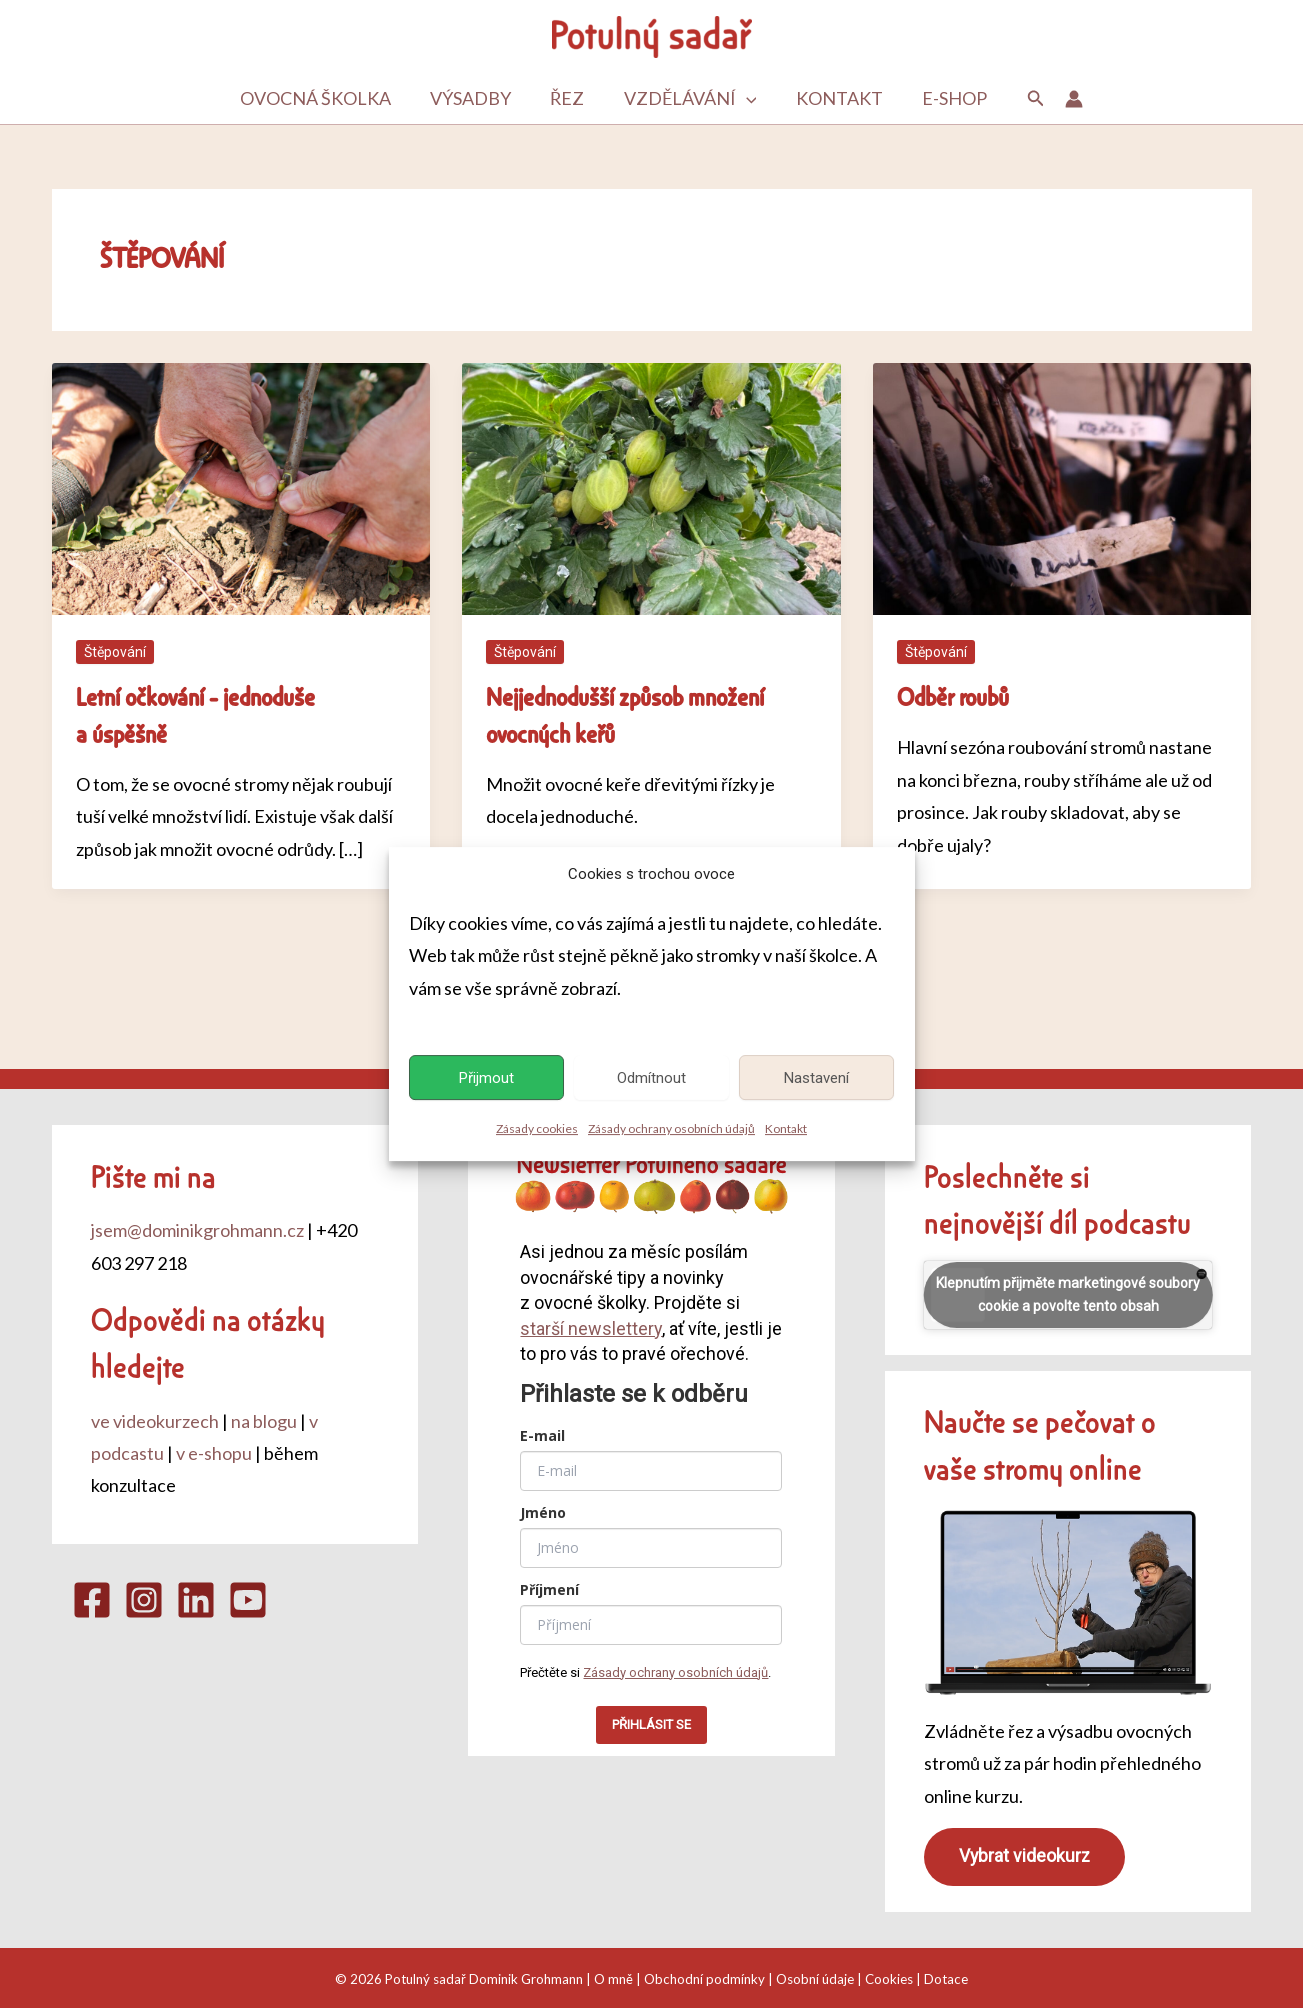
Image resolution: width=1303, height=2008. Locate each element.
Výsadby (475, 99)
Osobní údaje (815, 1979)
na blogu (264, 1421)
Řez (569, 99)
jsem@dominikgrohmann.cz (197, 1230)
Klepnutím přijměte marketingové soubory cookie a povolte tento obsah (1068, 1294)
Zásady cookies (537, 1129)
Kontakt (786, 1129)
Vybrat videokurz (1024, 1856)
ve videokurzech (155, 1421)
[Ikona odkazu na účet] (1064, 99)
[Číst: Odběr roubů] (1062, 487)
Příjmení (549, 1589)
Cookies (889, 1979)
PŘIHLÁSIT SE (651, 1724)
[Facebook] (92, 1600)
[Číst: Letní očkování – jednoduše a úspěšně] (241, 487)
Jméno (543, 1512)
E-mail (542, 1435)
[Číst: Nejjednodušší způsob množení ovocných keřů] (651, 487)
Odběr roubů (953, 696)
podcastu (1137, 1221)
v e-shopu (214, 1453)
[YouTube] (248, 1600)
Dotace (946, 1979)
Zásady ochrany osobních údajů (671, 1129)
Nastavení (816, 1078)
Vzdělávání (688, 99)
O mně (613, 1979)
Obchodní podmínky (704, 1979)
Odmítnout (651, 1078)
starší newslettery (591, 1328)
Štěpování (115, 652)
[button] (744, 99)
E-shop (946, 99)
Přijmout (486, 1078)
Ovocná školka (323, 99)
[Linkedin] (196, 1600)
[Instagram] (144, 1600)
